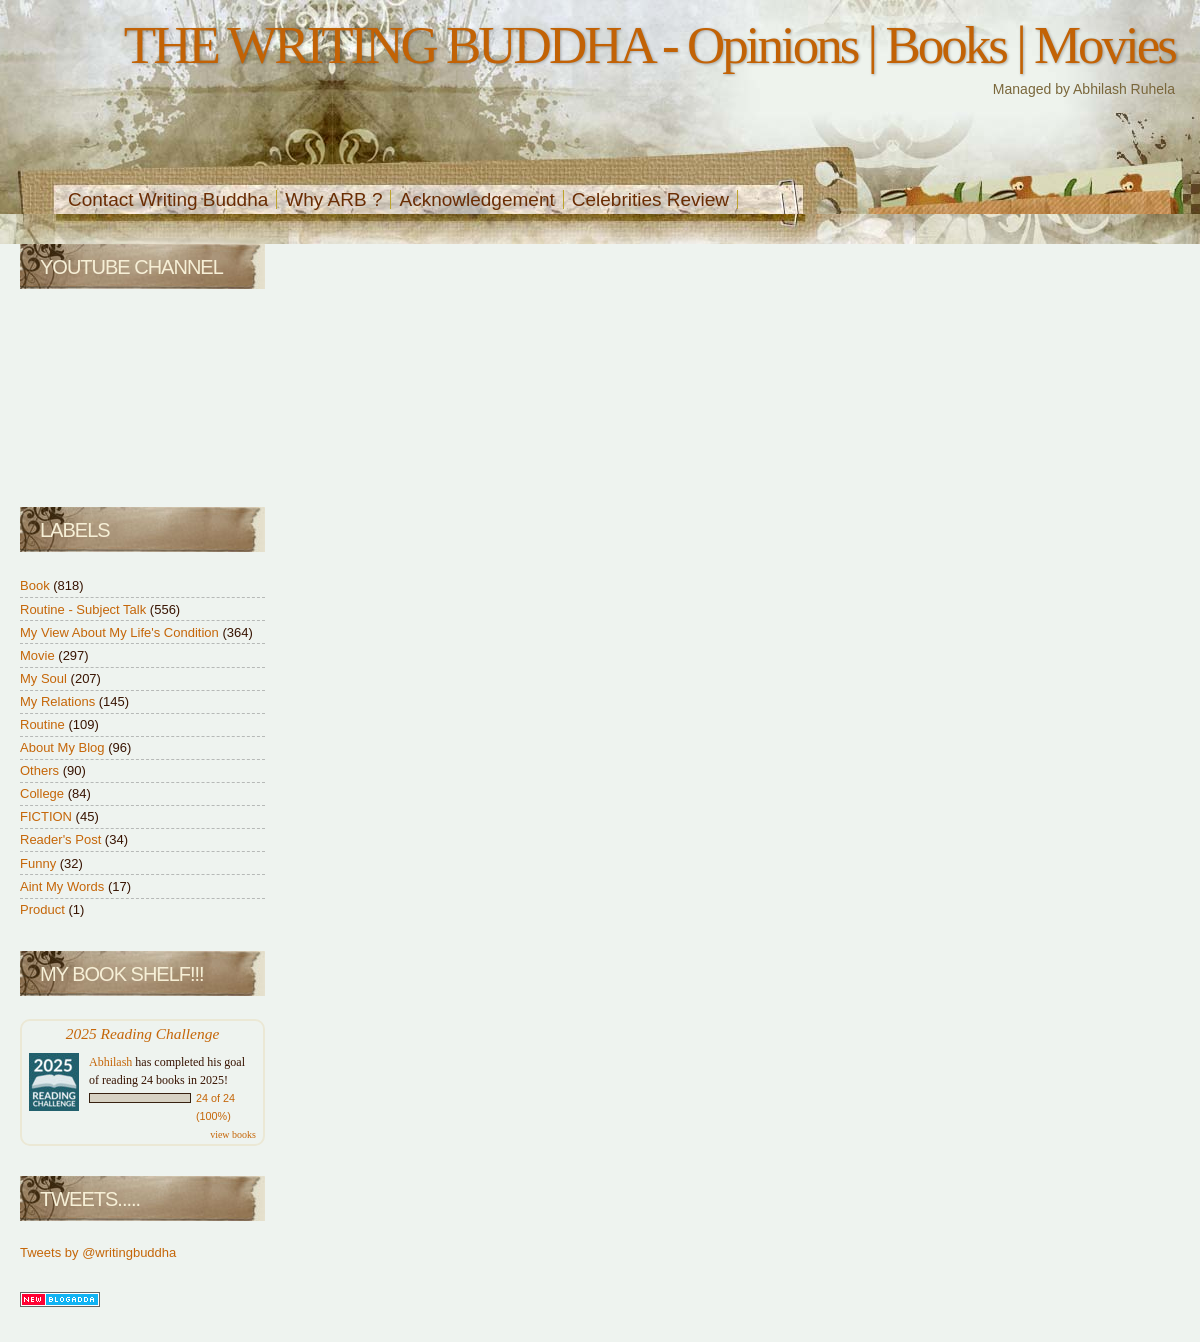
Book (36, 585)
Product (44, 909)
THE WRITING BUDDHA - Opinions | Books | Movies (649, 45)
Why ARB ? (333, 199)
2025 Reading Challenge (143, 1033)
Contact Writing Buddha (168, 199)
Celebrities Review (650, 199)
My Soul (45, 678)
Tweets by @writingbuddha (98, 1252)
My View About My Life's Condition (121, 632)
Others (41, 770)
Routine (44, 724)
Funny (40, 863)
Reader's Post (62, 839)
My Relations (59, 701)
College (44, 793)
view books (233, 1134)
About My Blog (64, 747)
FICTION (48, 816)
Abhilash (110, 1062)
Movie (39, 655)
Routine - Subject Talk (85, 609)
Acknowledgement (476, 199)
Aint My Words (64, 886)
